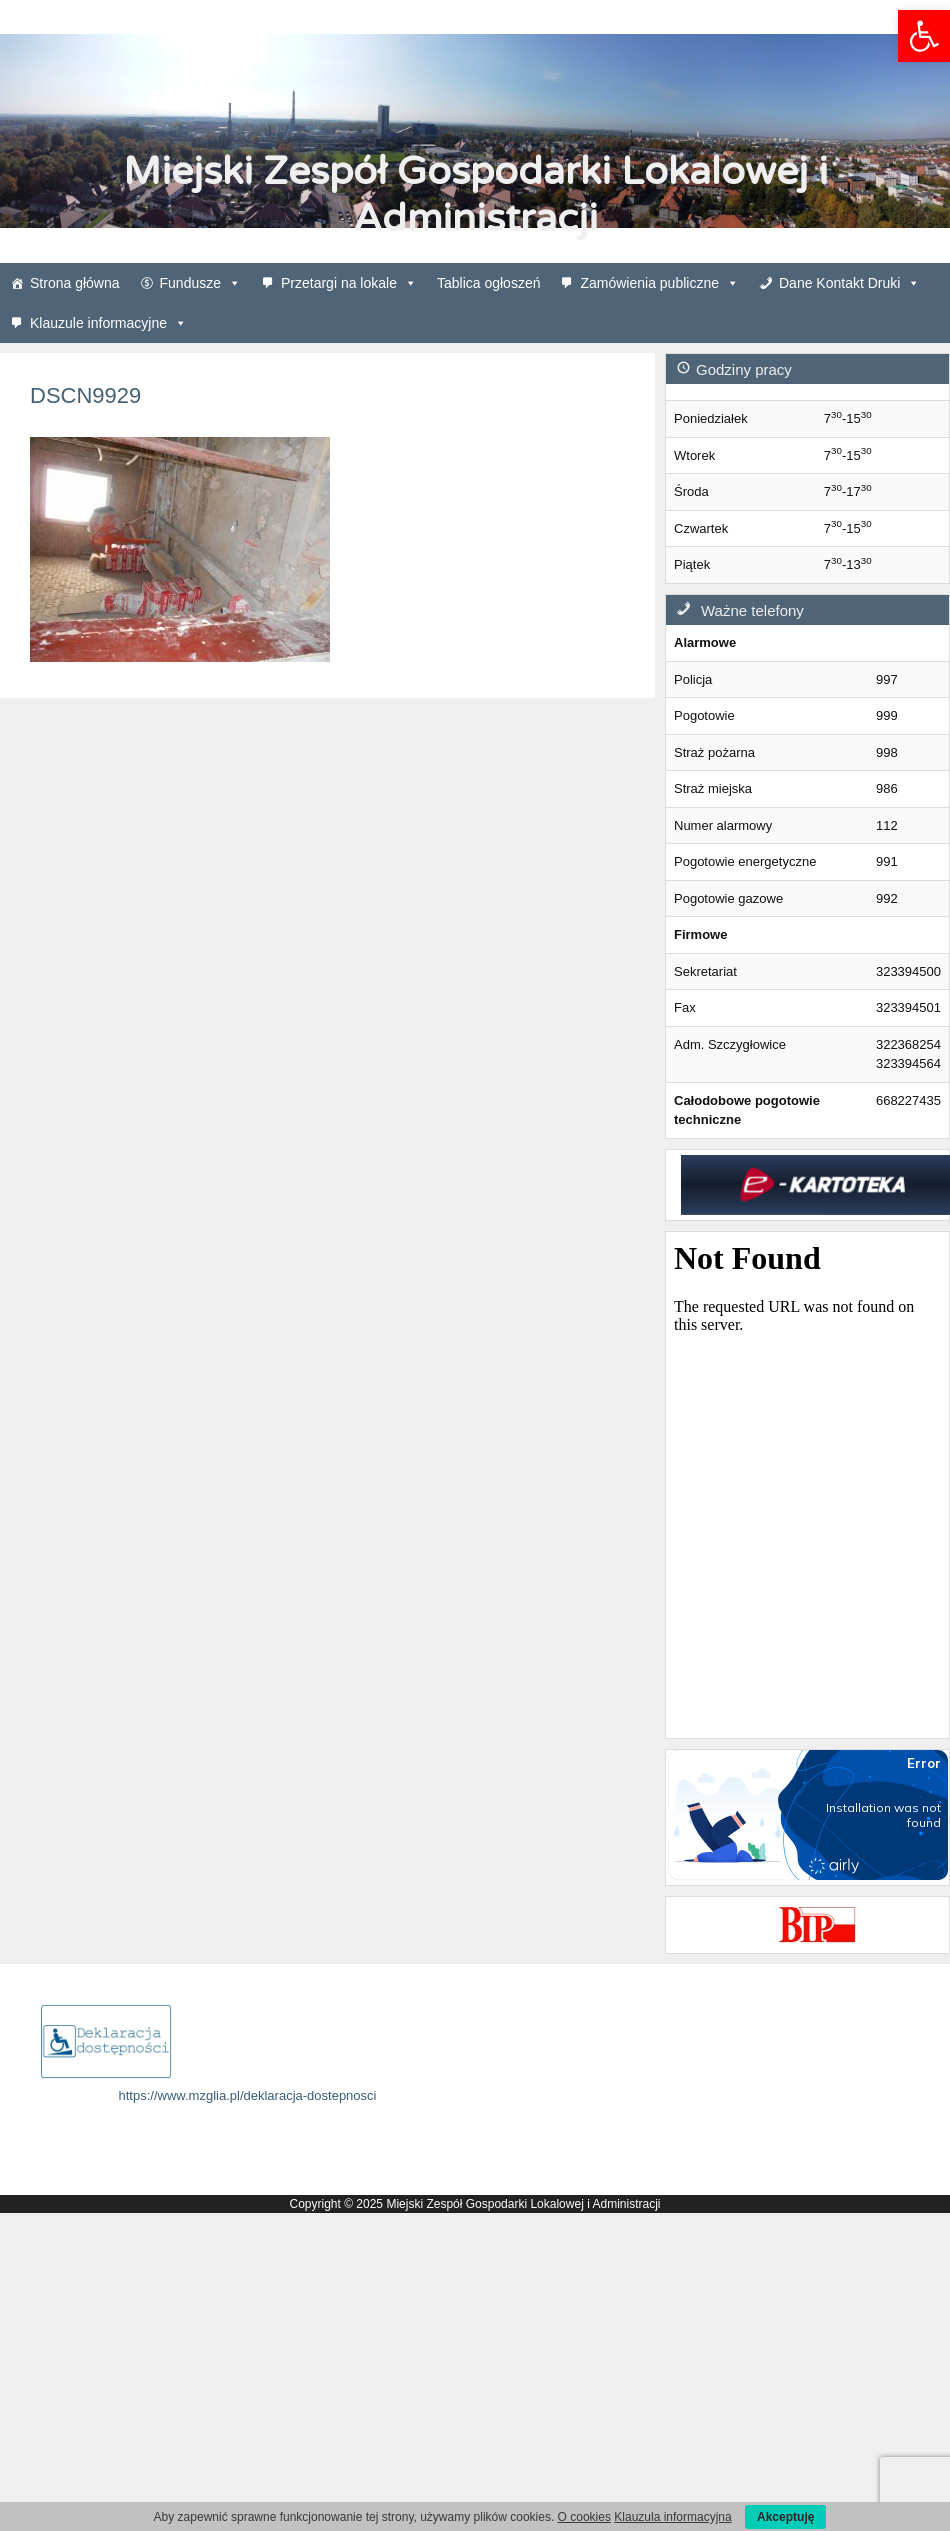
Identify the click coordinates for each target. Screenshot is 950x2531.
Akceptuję (785, 2517)
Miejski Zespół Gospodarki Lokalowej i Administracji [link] (475, 195)
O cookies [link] (584, 2517)
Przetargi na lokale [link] (349, 283)
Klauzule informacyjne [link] (108, 323)
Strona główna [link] (75, 283)
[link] (924, 36)
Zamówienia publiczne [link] (659, 283)
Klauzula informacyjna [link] (672, 2517)
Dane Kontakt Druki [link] (849, 283)
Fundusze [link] (200, 283)
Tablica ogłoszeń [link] (489, 283)
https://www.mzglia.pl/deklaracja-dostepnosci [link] (248, 2095)
